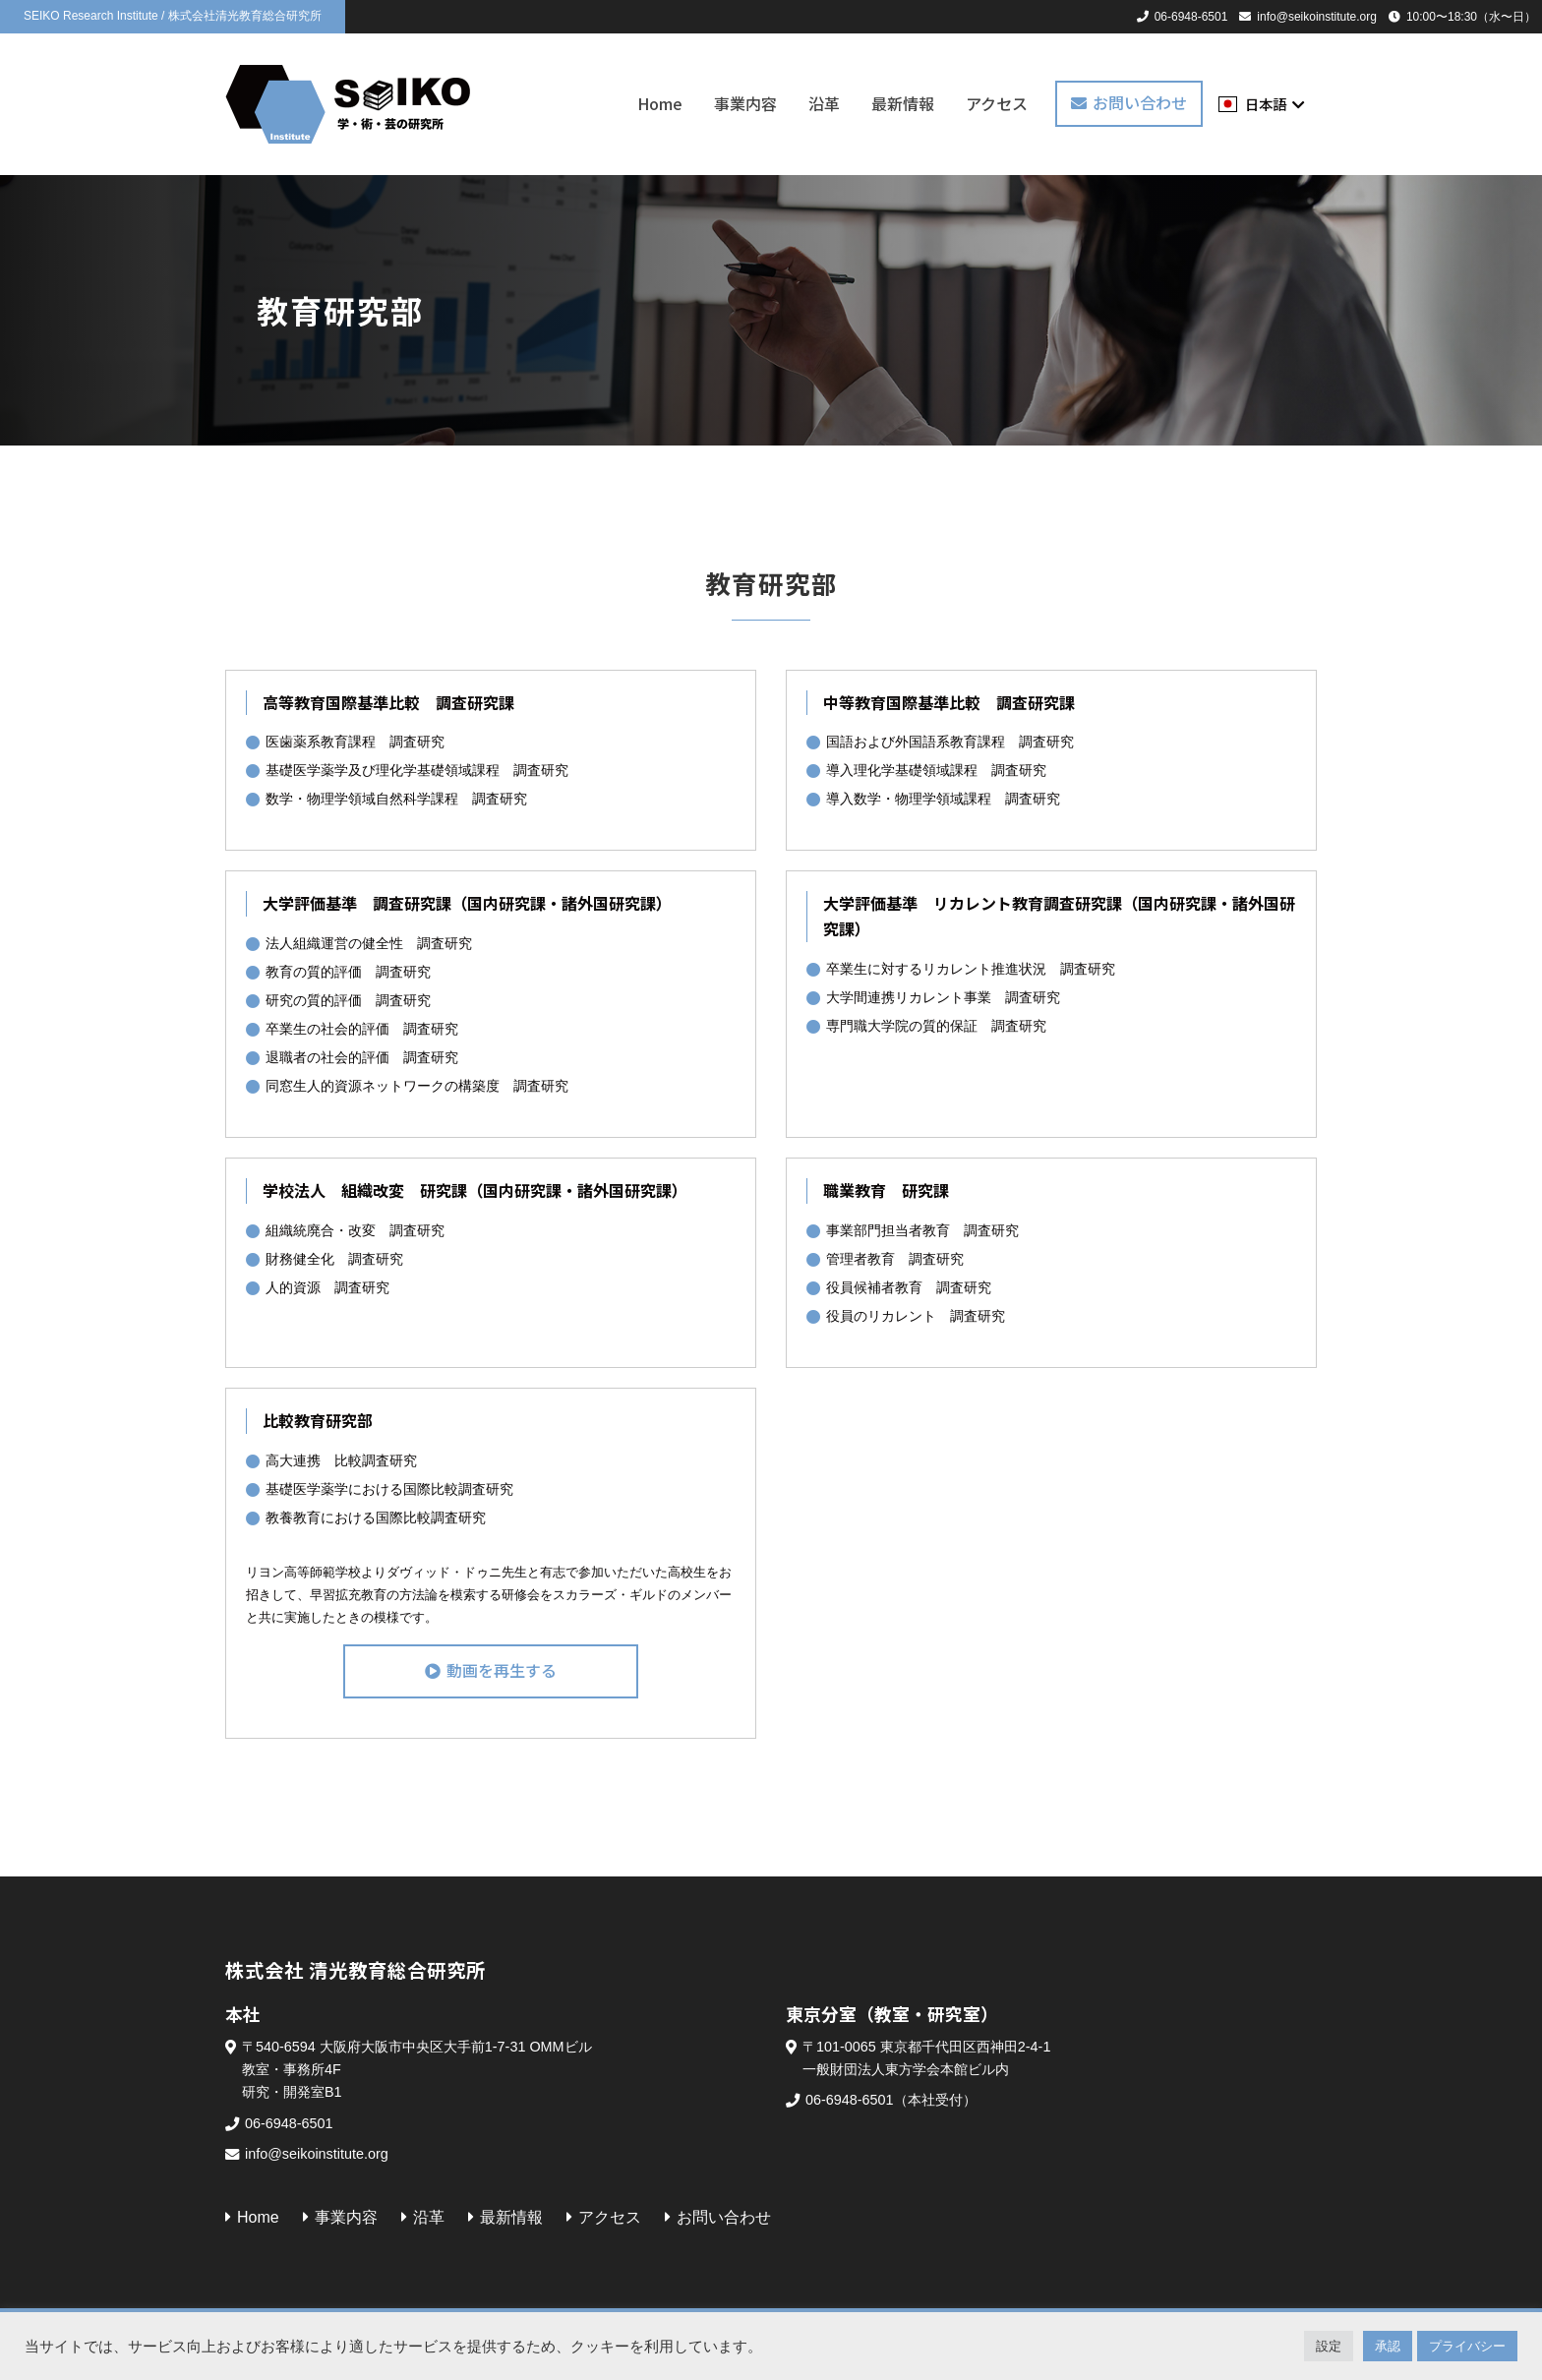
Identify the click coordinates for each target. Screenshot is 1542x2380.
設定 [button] (1328, 2346)
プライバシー (1467, 2346)
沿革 (824, 103)
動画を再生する (501, 1670)
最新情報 (902, 103)
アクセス (997, 103)
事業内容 (745, 103)
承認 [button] (1387, 2346)
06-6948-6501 (1191, 17)
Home (659, 103)
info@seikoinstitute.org (1317, 17)
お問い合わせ (1140, 102)
